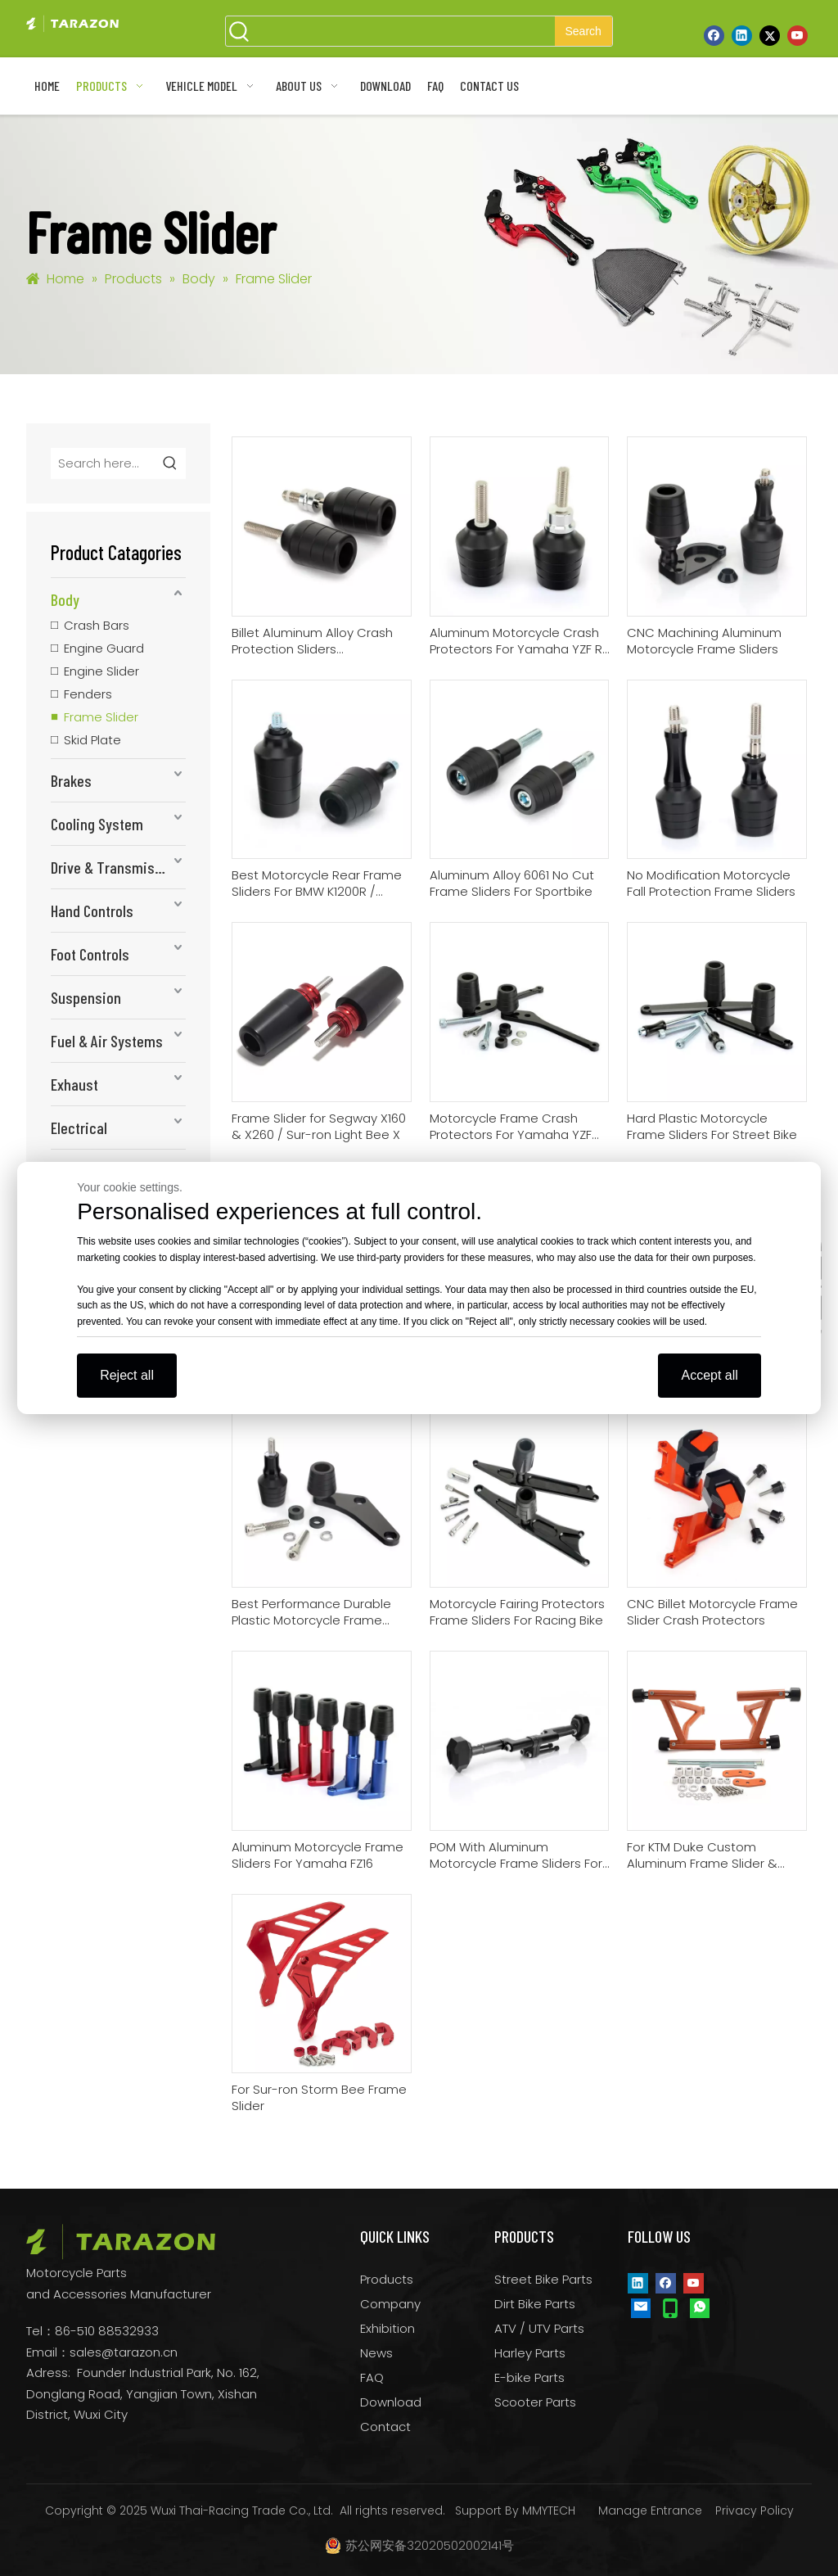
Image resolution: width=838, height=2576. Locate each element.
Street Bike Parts (543, 2279)
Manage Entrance (650, 2510)
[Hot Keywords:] (583, 31)
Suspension (86, 997)
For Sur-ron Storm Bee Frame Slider (319, 2097)
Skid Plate (92, 739)
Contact (385, 2426)
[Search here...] (103, 463)
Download (390, 2402)
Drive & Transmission (116, 867)
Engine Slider (101, 671)
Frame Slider (101, 716)
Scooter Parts (535, 2402)
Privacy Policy (754, 2510)
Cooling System (97, 824)
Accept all (709, 1375)
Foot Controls (90, 954)
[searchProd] (404, 31)
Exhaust (74, 1084)
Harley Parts (529, 2352)
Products (386, 2279)
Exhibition (387, 2328)
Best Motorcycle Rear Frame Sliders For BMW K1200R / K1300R (317, 883)
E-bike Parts (529, 2377)
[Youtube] (797, 35)
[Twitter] (769, 35)
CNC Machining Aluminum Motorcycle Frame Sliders (704, 641)
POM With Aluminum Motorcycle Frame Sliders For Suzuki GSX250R (516, 1855)
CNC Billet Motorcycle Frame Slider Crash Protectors (712, 1612)
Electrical (79, 1127)
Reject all (127, 1375)
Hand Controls (92, 910)
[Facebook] (714, 35)
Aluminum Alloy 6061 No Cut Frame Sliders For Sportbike (512, 883)
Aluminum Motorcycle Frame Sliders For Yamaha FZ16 (317, 1855)
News (376, 2352)
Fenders (88, 694)
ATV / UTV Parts (539, 2328)
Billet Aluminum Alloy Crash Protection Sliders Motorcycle (312, 641)
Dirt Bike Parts (534, 2303)
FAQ (372, 2377)
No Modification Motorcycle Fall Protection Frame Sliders (711, 883)
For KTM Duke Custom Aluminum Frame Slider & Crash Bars (702, 1855)
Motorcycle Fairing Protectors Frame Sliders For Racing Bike (517, 1612)
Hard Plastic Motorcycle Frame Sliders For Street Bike (712, 1126)
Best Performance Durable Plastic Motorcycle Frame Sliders (311, 1612)
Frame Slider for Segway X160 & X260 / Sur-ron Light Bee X (319, 1126)
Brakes (71, 780)
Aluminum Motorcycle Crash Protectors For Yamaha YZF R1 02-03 (518, 641)
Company (390, 2303)
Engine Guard (104, 648)
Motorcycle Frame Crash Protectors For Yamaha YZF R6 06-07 (511, 1126)
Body (65, 599)
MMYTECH (548, 2510)
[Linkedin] (742, 35)
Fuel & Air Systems (107, 1041)
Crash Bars (96, 625)
